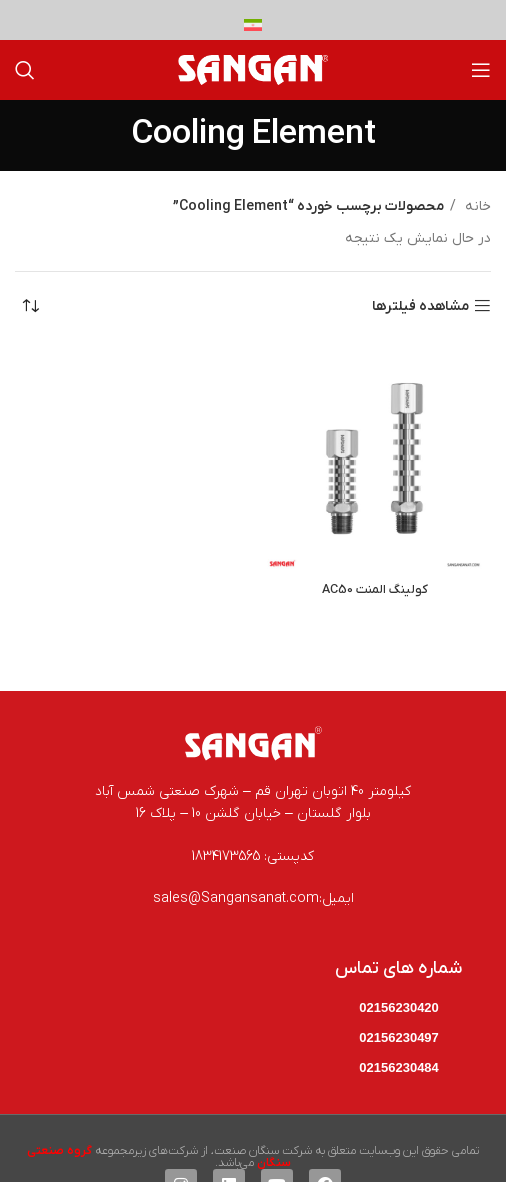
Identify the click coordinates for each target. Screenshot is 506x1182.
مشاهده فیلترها (420, 306)
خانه (476, 206)
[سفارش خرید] (30, 307)
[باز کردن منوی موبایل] (481, 70)
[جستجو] (25, 70)
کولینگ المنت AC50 (375, 590)
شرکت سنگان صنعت (263, 1151)
